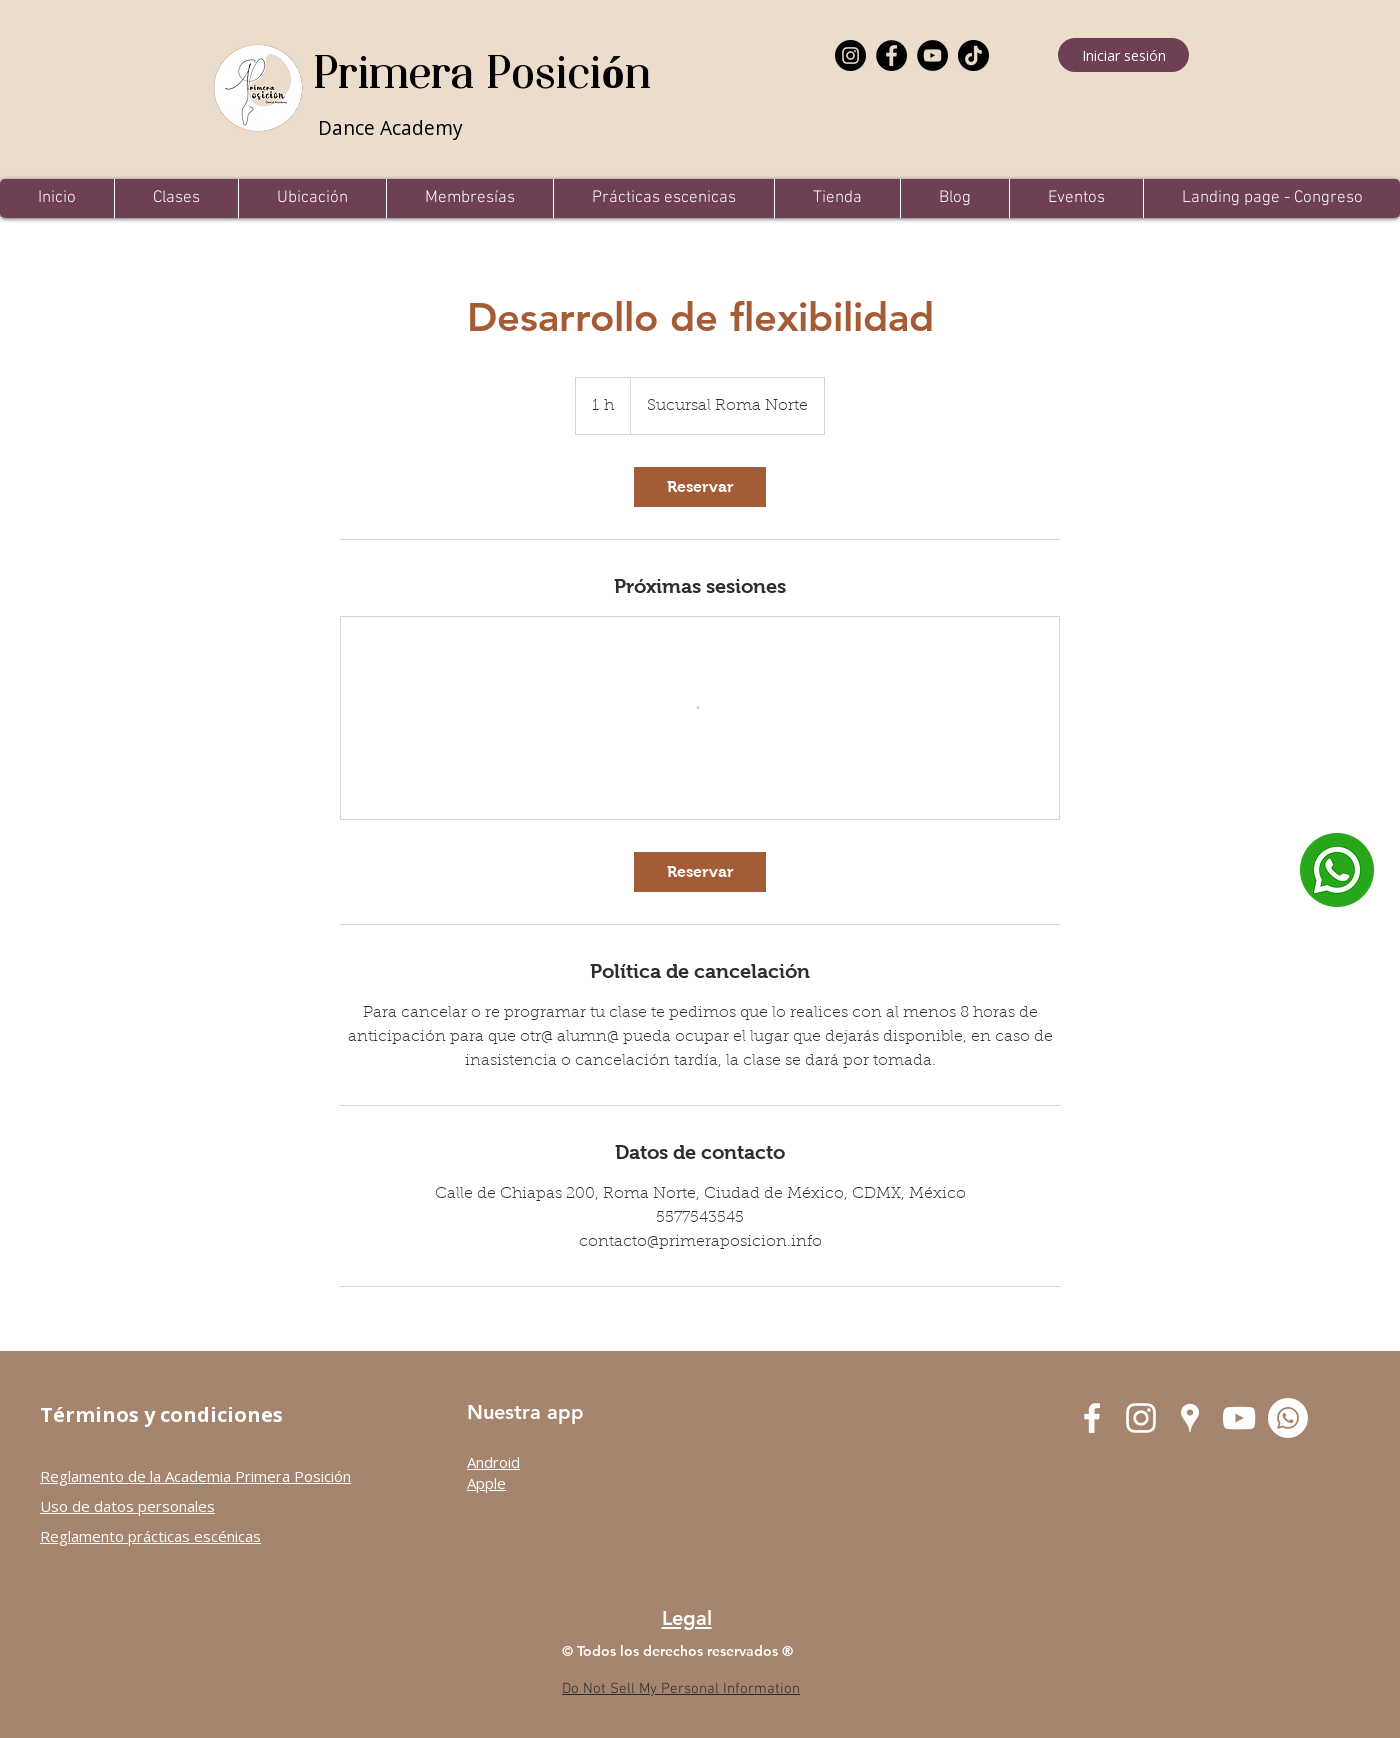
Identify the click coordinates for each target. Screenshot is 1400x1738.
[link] (700, 487)
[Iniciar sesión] (1123, 55)
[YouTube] (932, 55)
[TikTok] (973, 55)
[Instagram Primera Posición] (1141, 1418)
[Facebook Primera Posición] (1092, 1418)
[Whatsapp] (1288, 1418)
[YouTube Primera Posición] (1239, 1418)
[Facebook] (891, 55)
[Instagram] (850, 55)
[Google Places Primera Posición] (1190, 1418)
